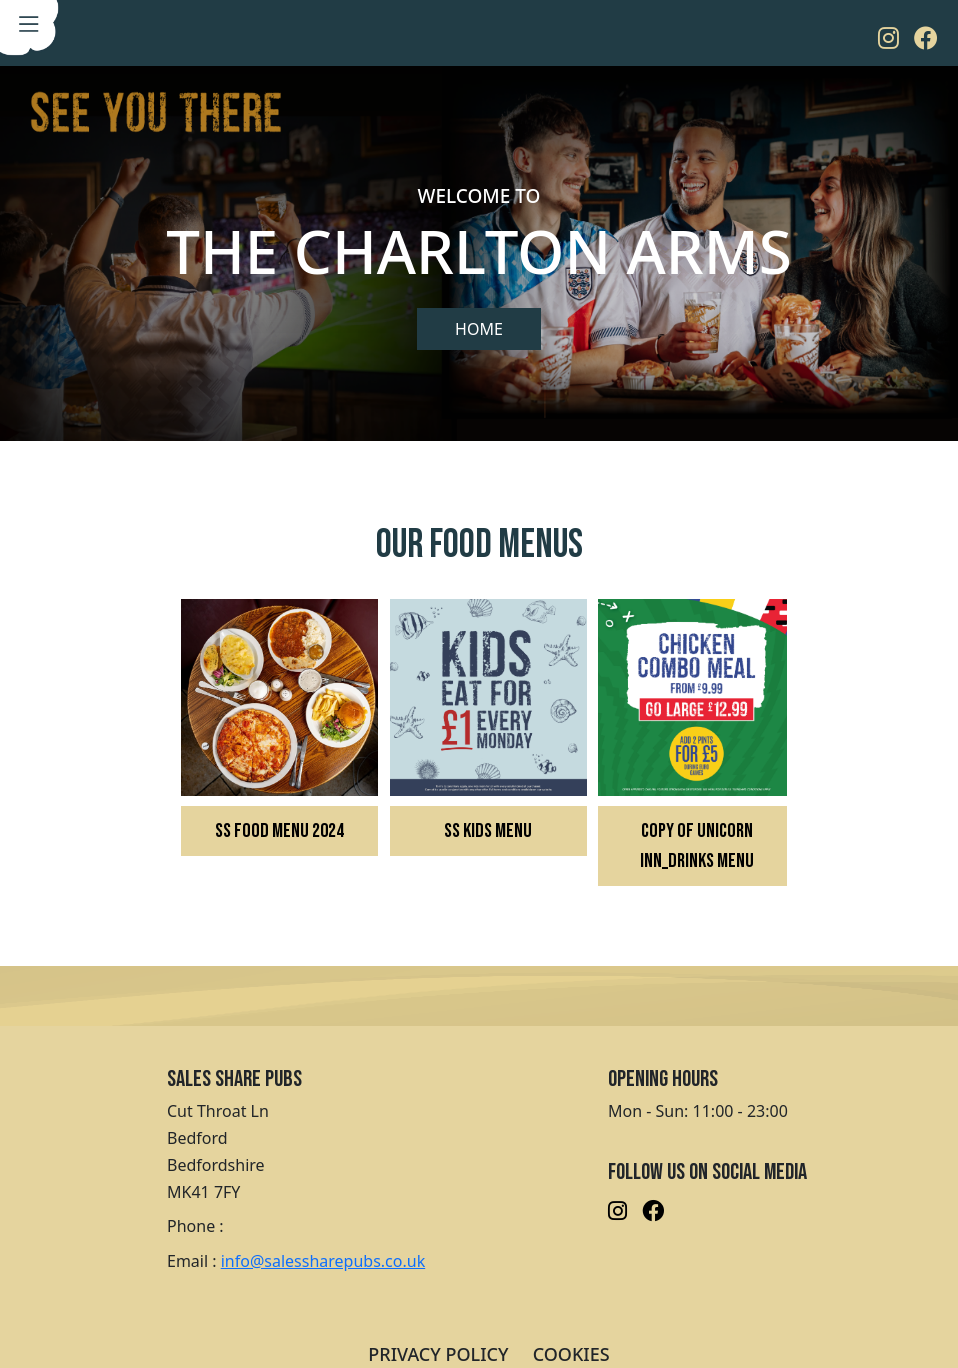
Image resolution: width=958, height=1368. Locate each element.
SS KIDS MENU (488, 831)
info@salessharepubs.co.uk (323, 1261)
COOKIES (571, 1354)
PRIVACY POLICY (438, 1354)
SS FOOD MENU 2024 (279, 831)
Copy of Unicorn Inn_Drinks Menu (697, 846)
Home (479, 329)
